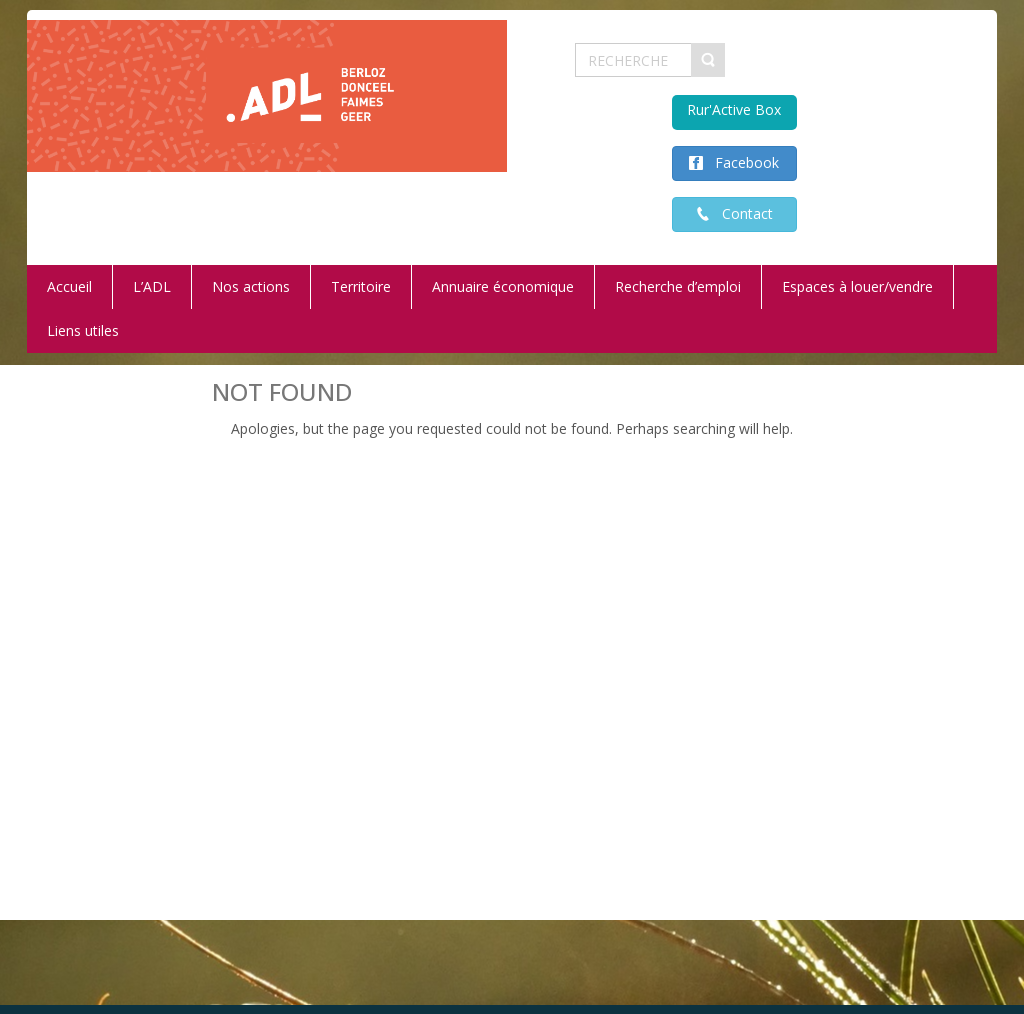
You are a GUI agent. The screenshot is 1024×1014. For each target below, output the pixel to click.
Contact (741, 213)
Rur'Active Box (734, 109)
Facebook (741, 162)
